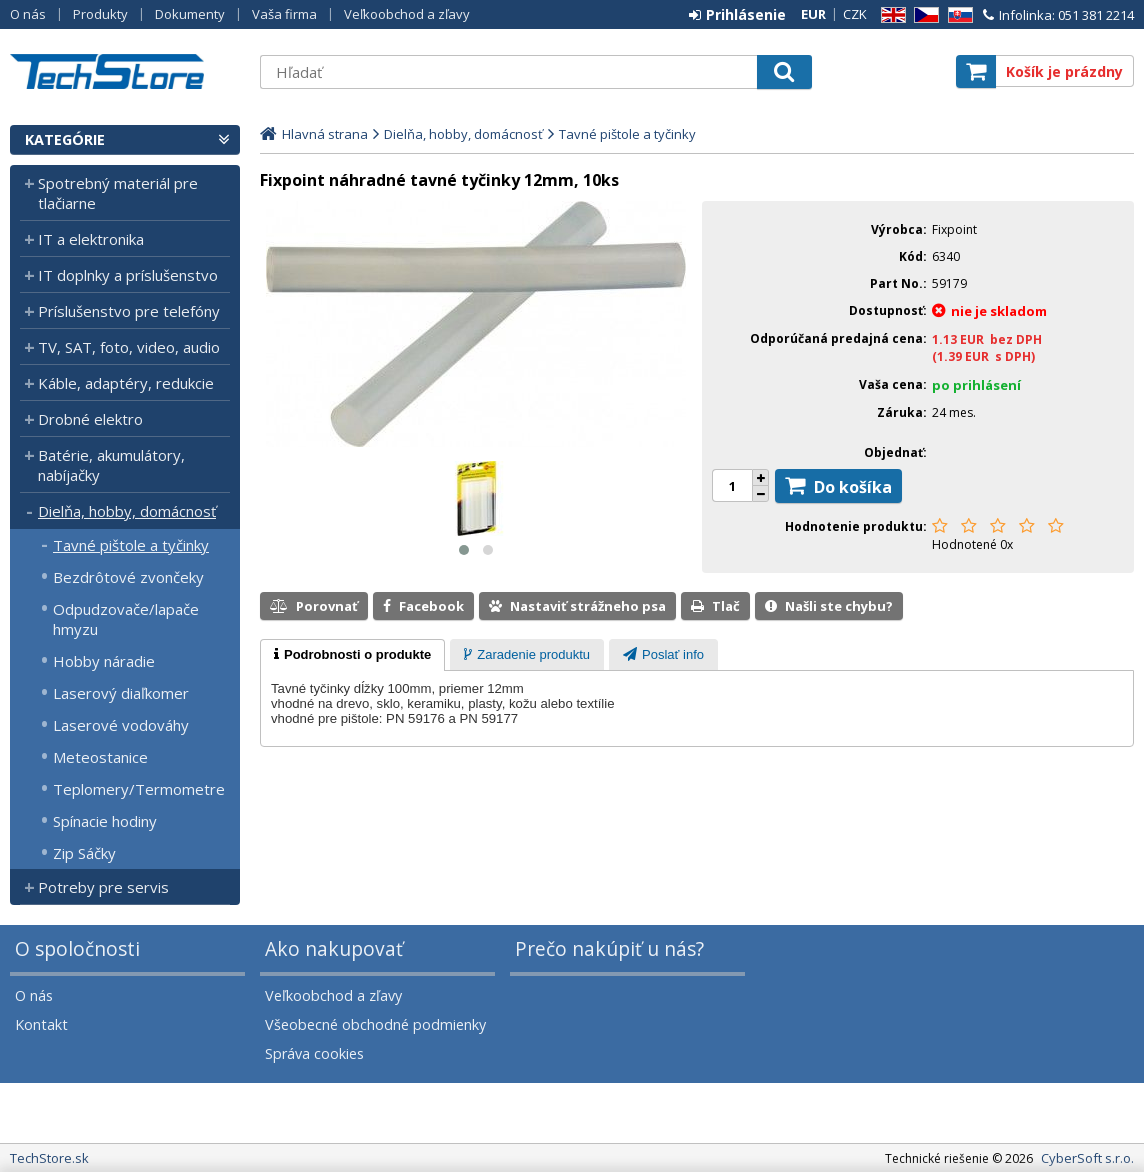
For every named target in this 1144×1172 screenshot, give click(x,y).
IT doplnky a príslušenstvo (128, 275)
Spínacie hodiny (105, 821)
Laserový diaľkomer (121, 693)
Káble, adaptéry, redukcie (126, 383)
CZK (855, 14)
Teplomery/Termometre (139, 789)
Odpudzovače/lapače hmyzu (126, 619)
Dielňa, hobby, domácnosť (127, 511)
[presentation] (352, 655)
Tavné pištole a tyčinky (131, 545)
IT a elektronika (91, 239)
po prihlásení (976, 385)
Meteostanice (100, 757)
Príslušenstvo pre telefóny (129, 311)
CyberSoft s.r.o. (1087, 1158)
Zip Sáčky (84, 853)
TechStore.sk (125, 71)
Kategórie (65, 139)
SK (957, 15)
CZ (923, 15)
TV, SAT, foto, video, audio (129, 347)
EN (890, 15)
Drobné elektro (90, 419)
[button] (464, 550)
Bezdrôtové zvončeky (128, 577)
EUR (813, 14)
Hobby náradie (104, 661)
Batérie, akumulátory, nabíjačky (111, 465)
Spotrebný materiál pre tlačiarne (118, 193)
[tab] (352, 655)
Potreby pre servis (103, 887)
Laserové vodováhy (121, 725)
